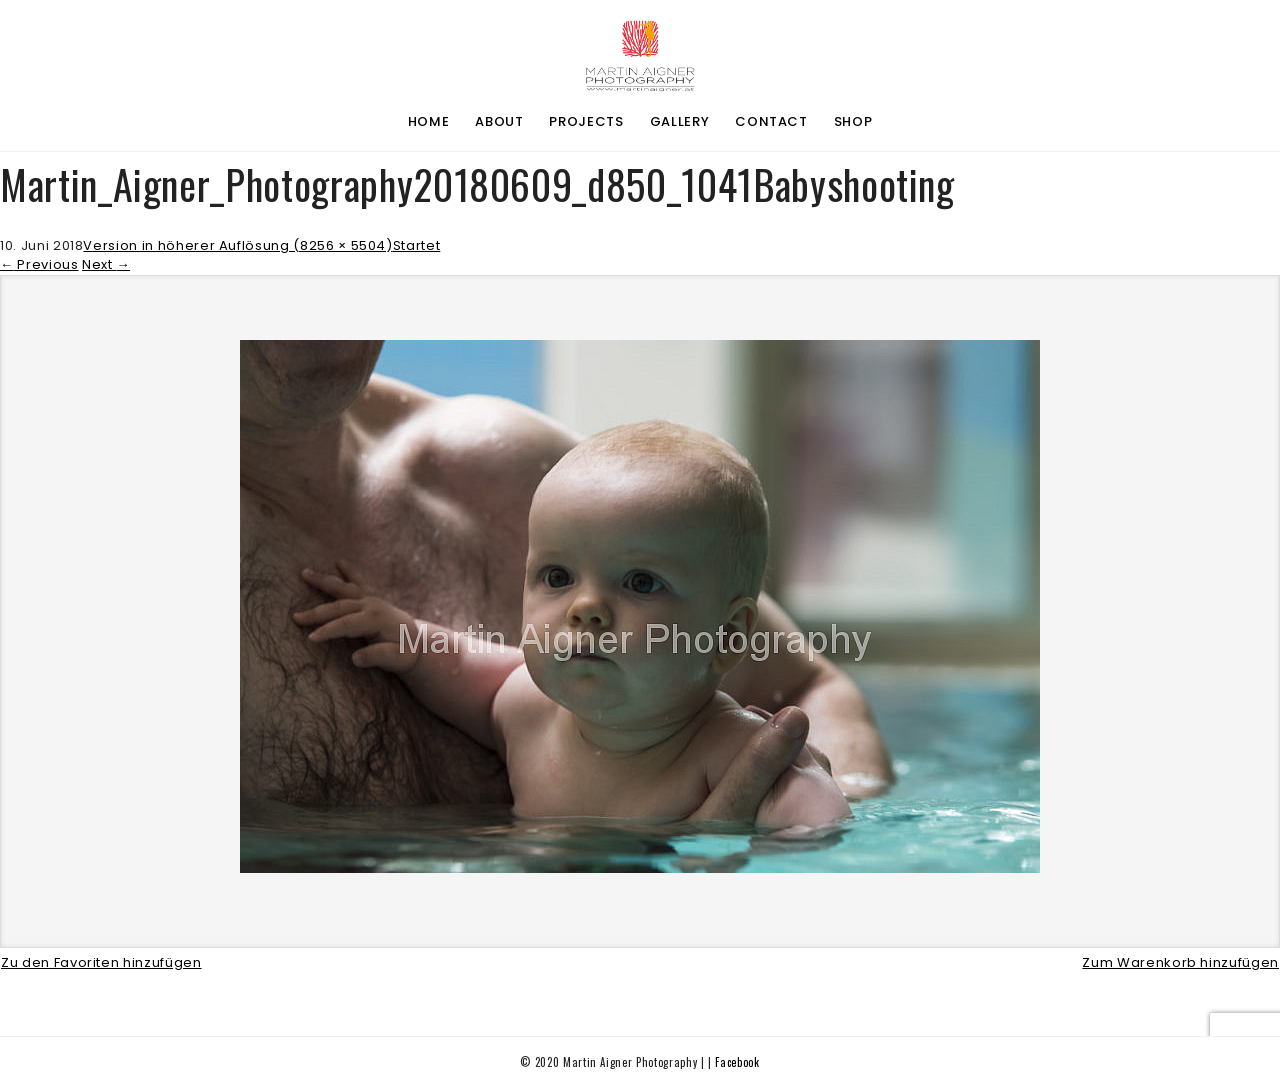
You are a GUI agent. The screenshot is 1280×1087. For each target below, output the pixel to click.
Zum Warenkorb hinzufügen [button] (1180, 962)
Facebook (737, 1062)
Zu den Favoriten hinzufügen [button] (101, 962)
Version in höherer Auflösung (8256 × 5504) (237, 245)
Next (106, 264)
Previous (39, 264)
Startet (417, 245)
